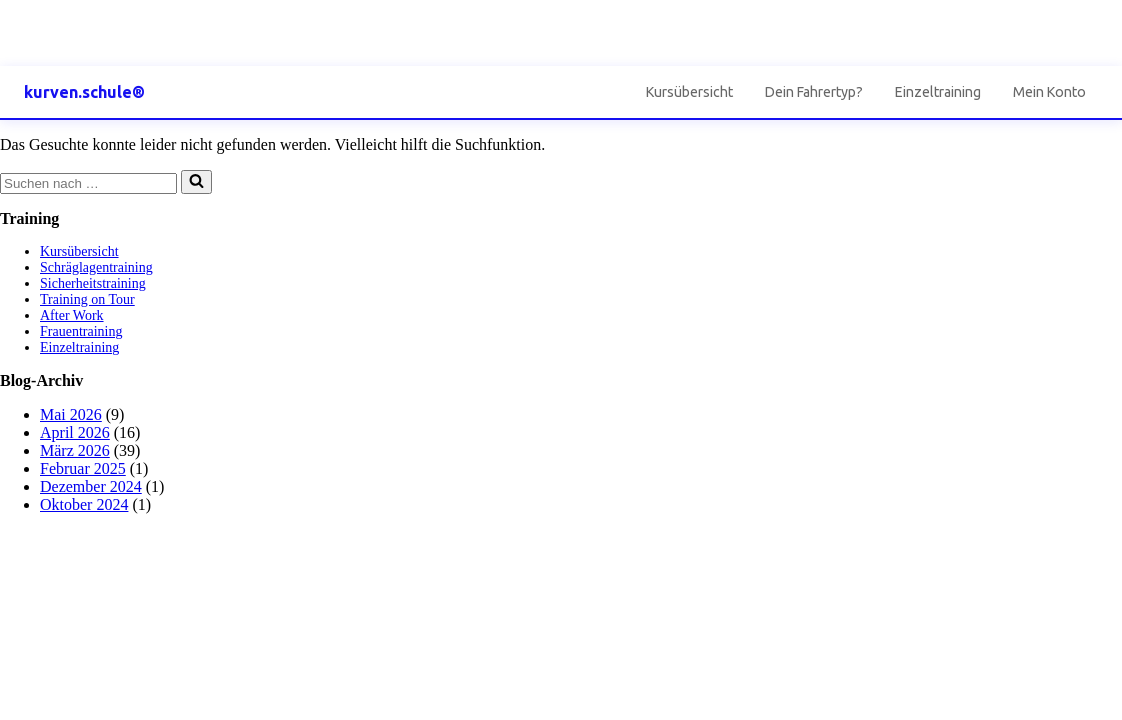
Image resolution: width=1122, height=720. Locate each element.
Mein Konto (1049, 92)
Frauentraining (81, 331)
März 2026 (75, 450)
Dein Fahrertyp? (814, 92)
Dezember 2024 (91, 486)
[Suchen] (88, 183)
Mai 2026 (71, 414)
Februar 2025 (83, 468)
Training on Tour (87, 299)
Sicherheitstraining (93, 283)
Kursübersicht (689, 92)
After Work (72, 315)
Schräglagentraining (96, 267)
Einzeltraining (938, 92)
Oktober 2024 (84, 504)
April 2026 (75, 432)
